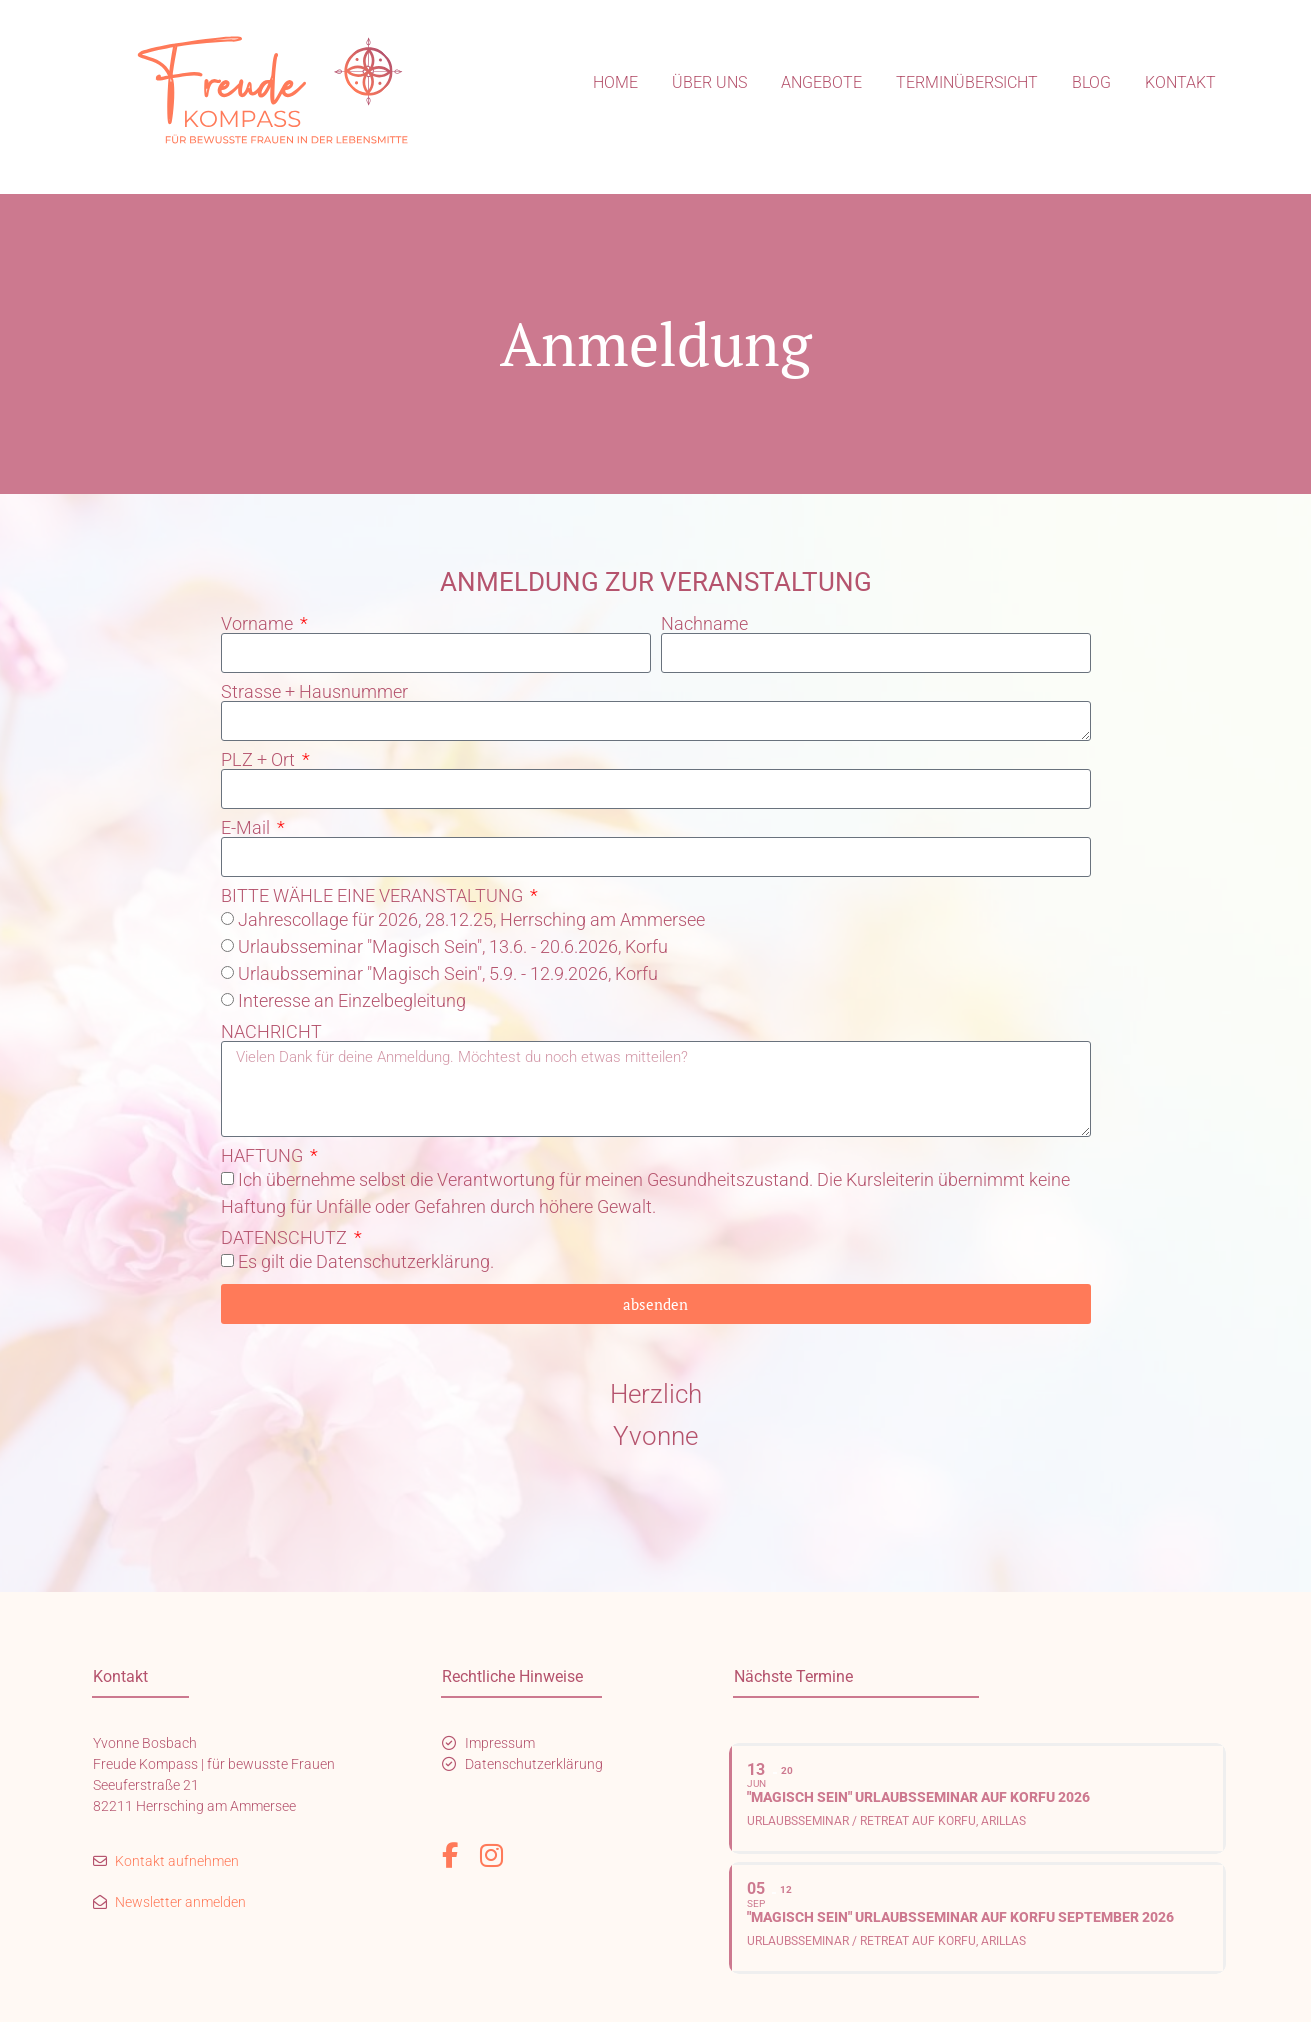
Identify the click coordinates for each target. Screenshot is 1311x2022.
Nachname (704, 624)
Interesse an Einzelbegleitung (352, 1000)
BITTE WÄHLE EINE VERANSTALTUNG (374, 896)
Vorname (259, 624)
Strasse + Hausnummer (314, 692)
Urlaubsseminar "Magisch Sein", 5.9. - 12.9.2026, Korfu (448, 973)
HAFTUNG (264, 1156)
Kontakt (1180, 82)
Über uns (709, 82)
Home (615, 82)
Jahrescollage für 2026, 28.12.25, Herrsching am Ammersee (471, 919)
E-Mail (247, 828)
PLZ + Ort (260, 760)
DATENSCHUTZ (286, 1238)
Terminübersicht (967, 82)
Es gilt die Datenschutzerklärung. (366, 1261)
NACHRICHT (271, 1032)
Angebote (821, 82)
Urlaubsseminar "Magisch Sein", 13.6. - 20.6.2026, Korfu (453, 946)
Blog (1091, 82)
